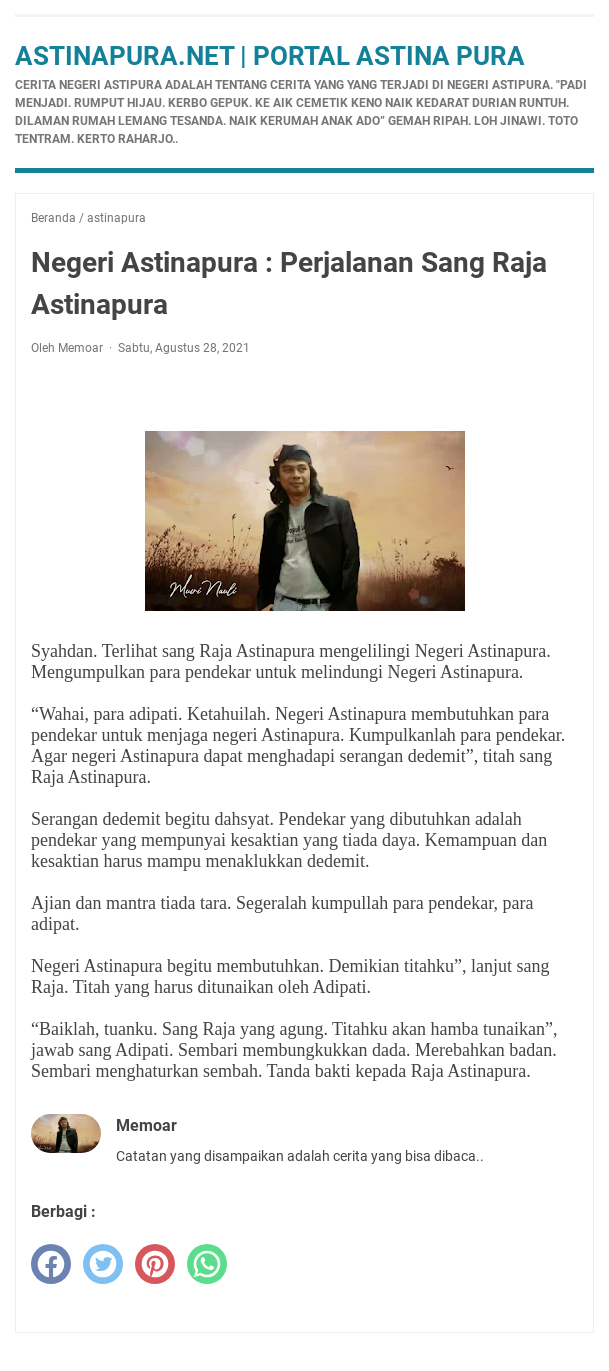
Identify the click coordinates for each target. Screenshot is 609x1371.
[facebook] (51, 1264)
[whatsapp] (207, 1264)
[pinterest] (155, 1264)
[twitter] (103, 1264)
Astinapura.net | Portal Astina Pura (270, 56)
